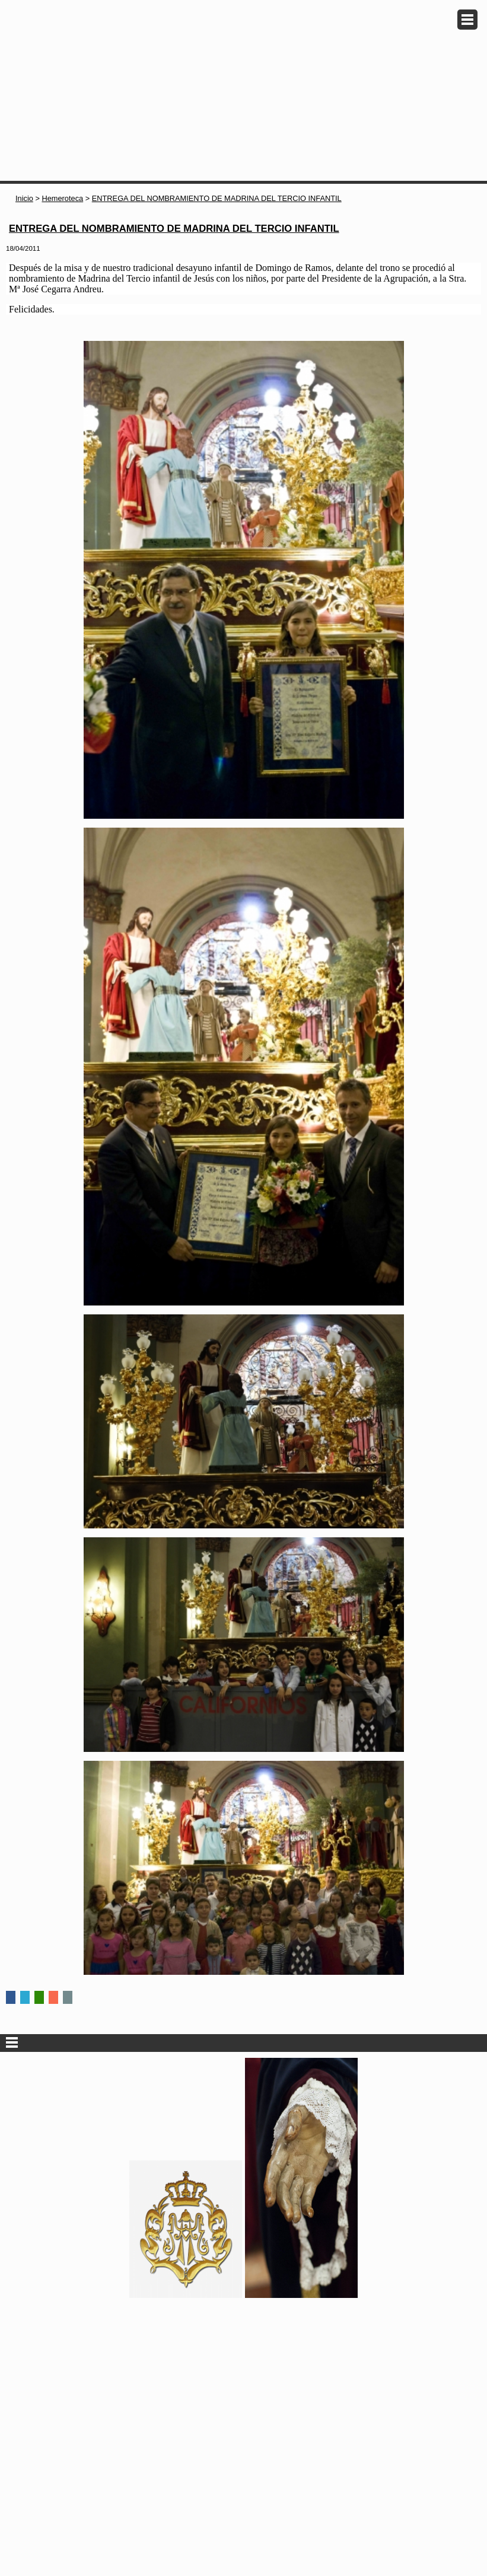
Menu (467, 19)
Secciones (243, 2043)
